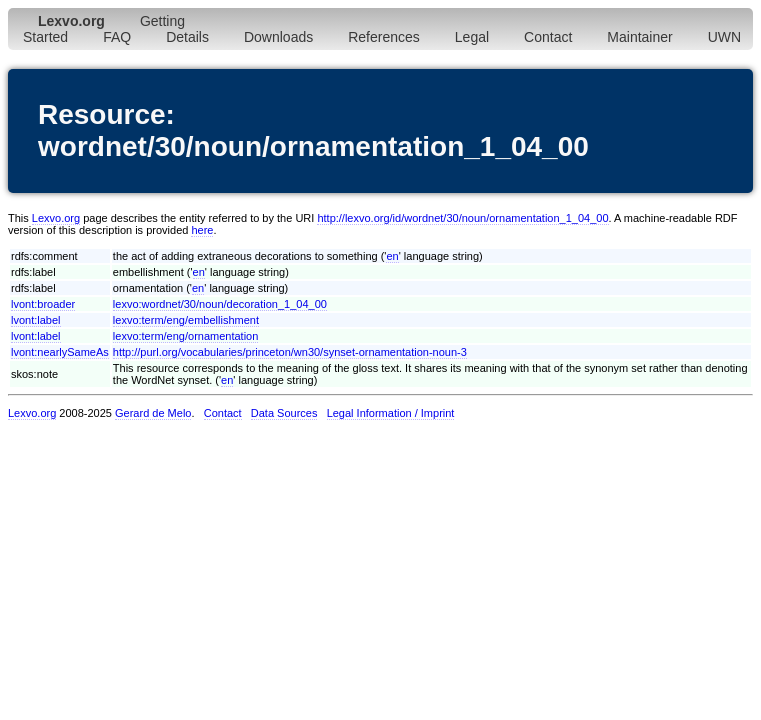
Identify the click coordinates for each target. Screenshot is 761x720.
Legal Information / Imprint (391, 413)
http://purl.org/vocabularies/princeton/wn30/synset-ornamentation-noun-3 (290, 352)
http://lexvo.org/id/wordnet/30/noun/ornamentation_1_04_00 (462, 218)
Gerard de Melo (153, 413)
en (392, 256)
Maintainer (639, 37)
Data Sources (284, 413)
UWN (724, 37)
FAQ (117, 37)
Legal (472, 37)
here (202, 230)
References (384, 37)
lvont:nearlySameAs (60, 352)
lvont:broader (43, 304)
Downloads (278, 37)
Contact (548, 37)
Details (187, 37)
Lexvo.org (56, 218)
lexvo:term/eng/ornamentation (186, 336)
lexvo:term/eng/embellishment (186, 320)
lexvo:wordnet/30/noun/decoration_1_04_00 (220, 304)
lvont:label (36, 320)
